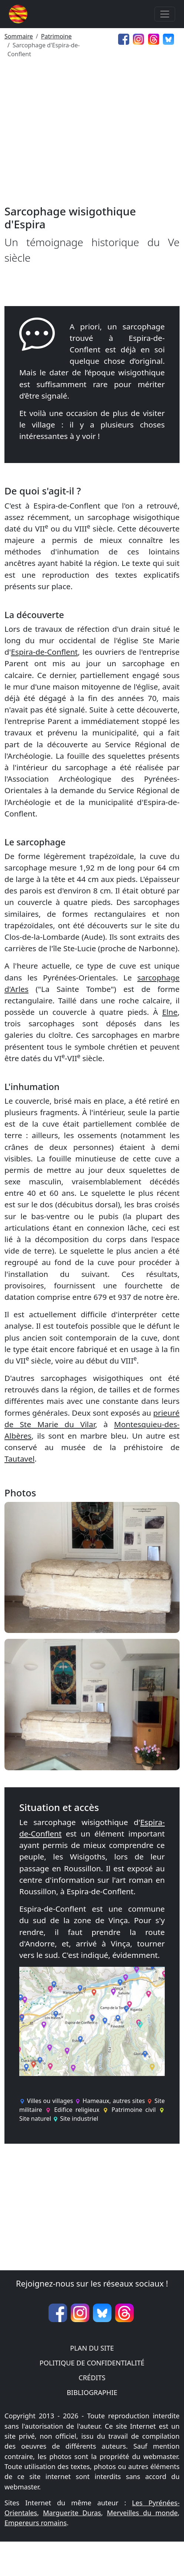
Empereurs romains (35, 2522)
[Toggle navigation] (164, 14)
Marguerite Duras (72, 2512)
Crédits (91, 2377)
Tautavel (19, 1458)
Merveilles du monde (142, 2512)
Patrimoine (56, 36)
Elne (170, 1012)
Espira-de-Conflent (44, 652)
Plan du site (92, 2348)
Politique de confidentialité (92, 2362)
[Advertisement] (92, 135)
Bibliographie (92, 2392)
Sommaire (18, 36)
